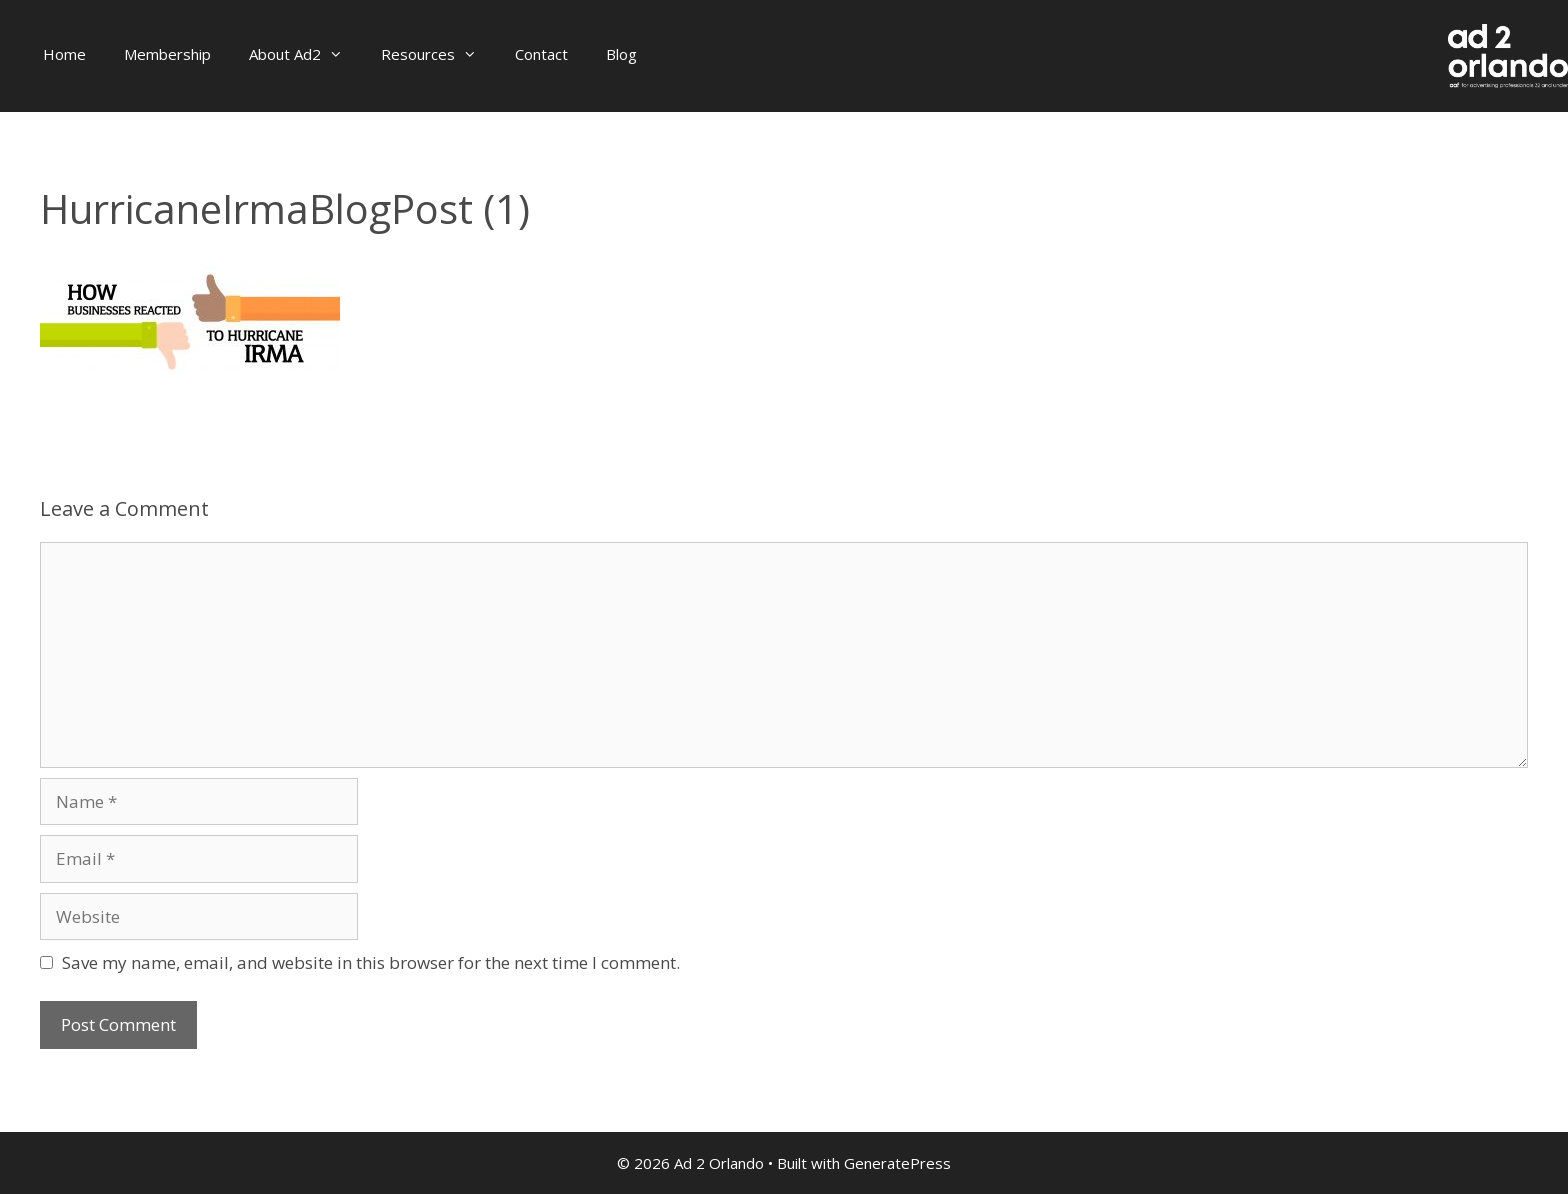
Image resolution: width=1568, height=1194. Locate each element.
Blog (621, 54)
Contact (541, 54)
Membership (167, 54)
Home (64, 54)
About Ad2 (305, 54)
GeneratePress (897, 1163)
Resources (438, 54)
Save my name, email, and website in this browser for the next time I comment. (371, 962)
